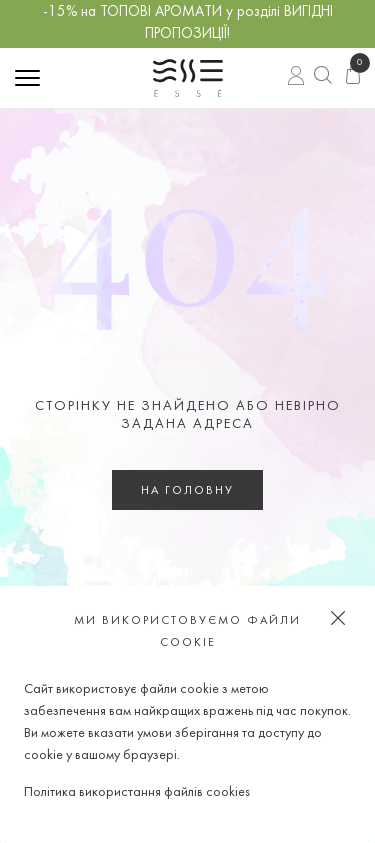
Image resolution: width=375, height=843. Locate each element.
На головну (187, 491)
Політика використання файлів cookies (137, 792)
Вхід (296, 78)
